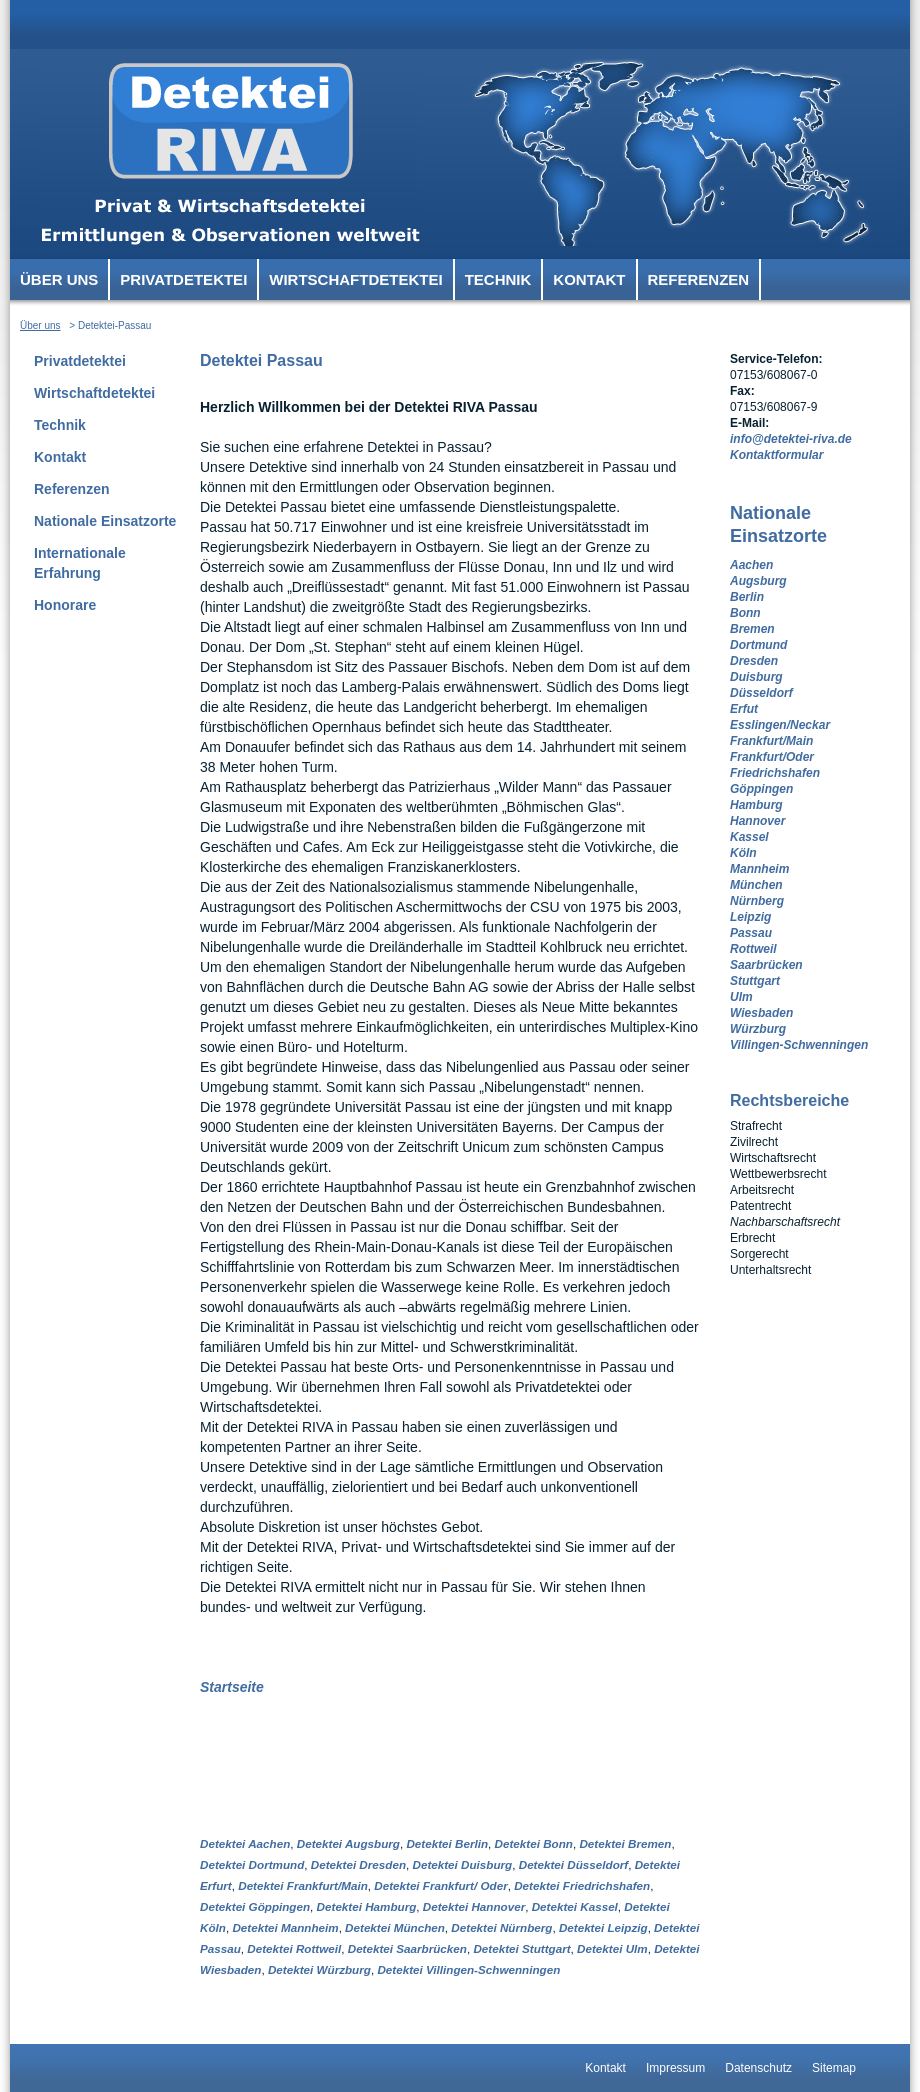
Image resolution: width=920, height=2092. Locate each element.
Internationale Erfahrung (80, 563)
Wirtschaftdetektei (355, 279)
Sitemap (834, 2068)
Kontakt (589, 279)
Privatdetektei (183, 279)
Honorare (65, 605)
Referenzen (699, 279)
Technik (498, 279)
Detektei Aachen (245, 1843)
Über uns (59, 279)
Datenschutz (758, 2068)
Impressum (675, 2068)
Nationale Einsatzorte (105, 521)
